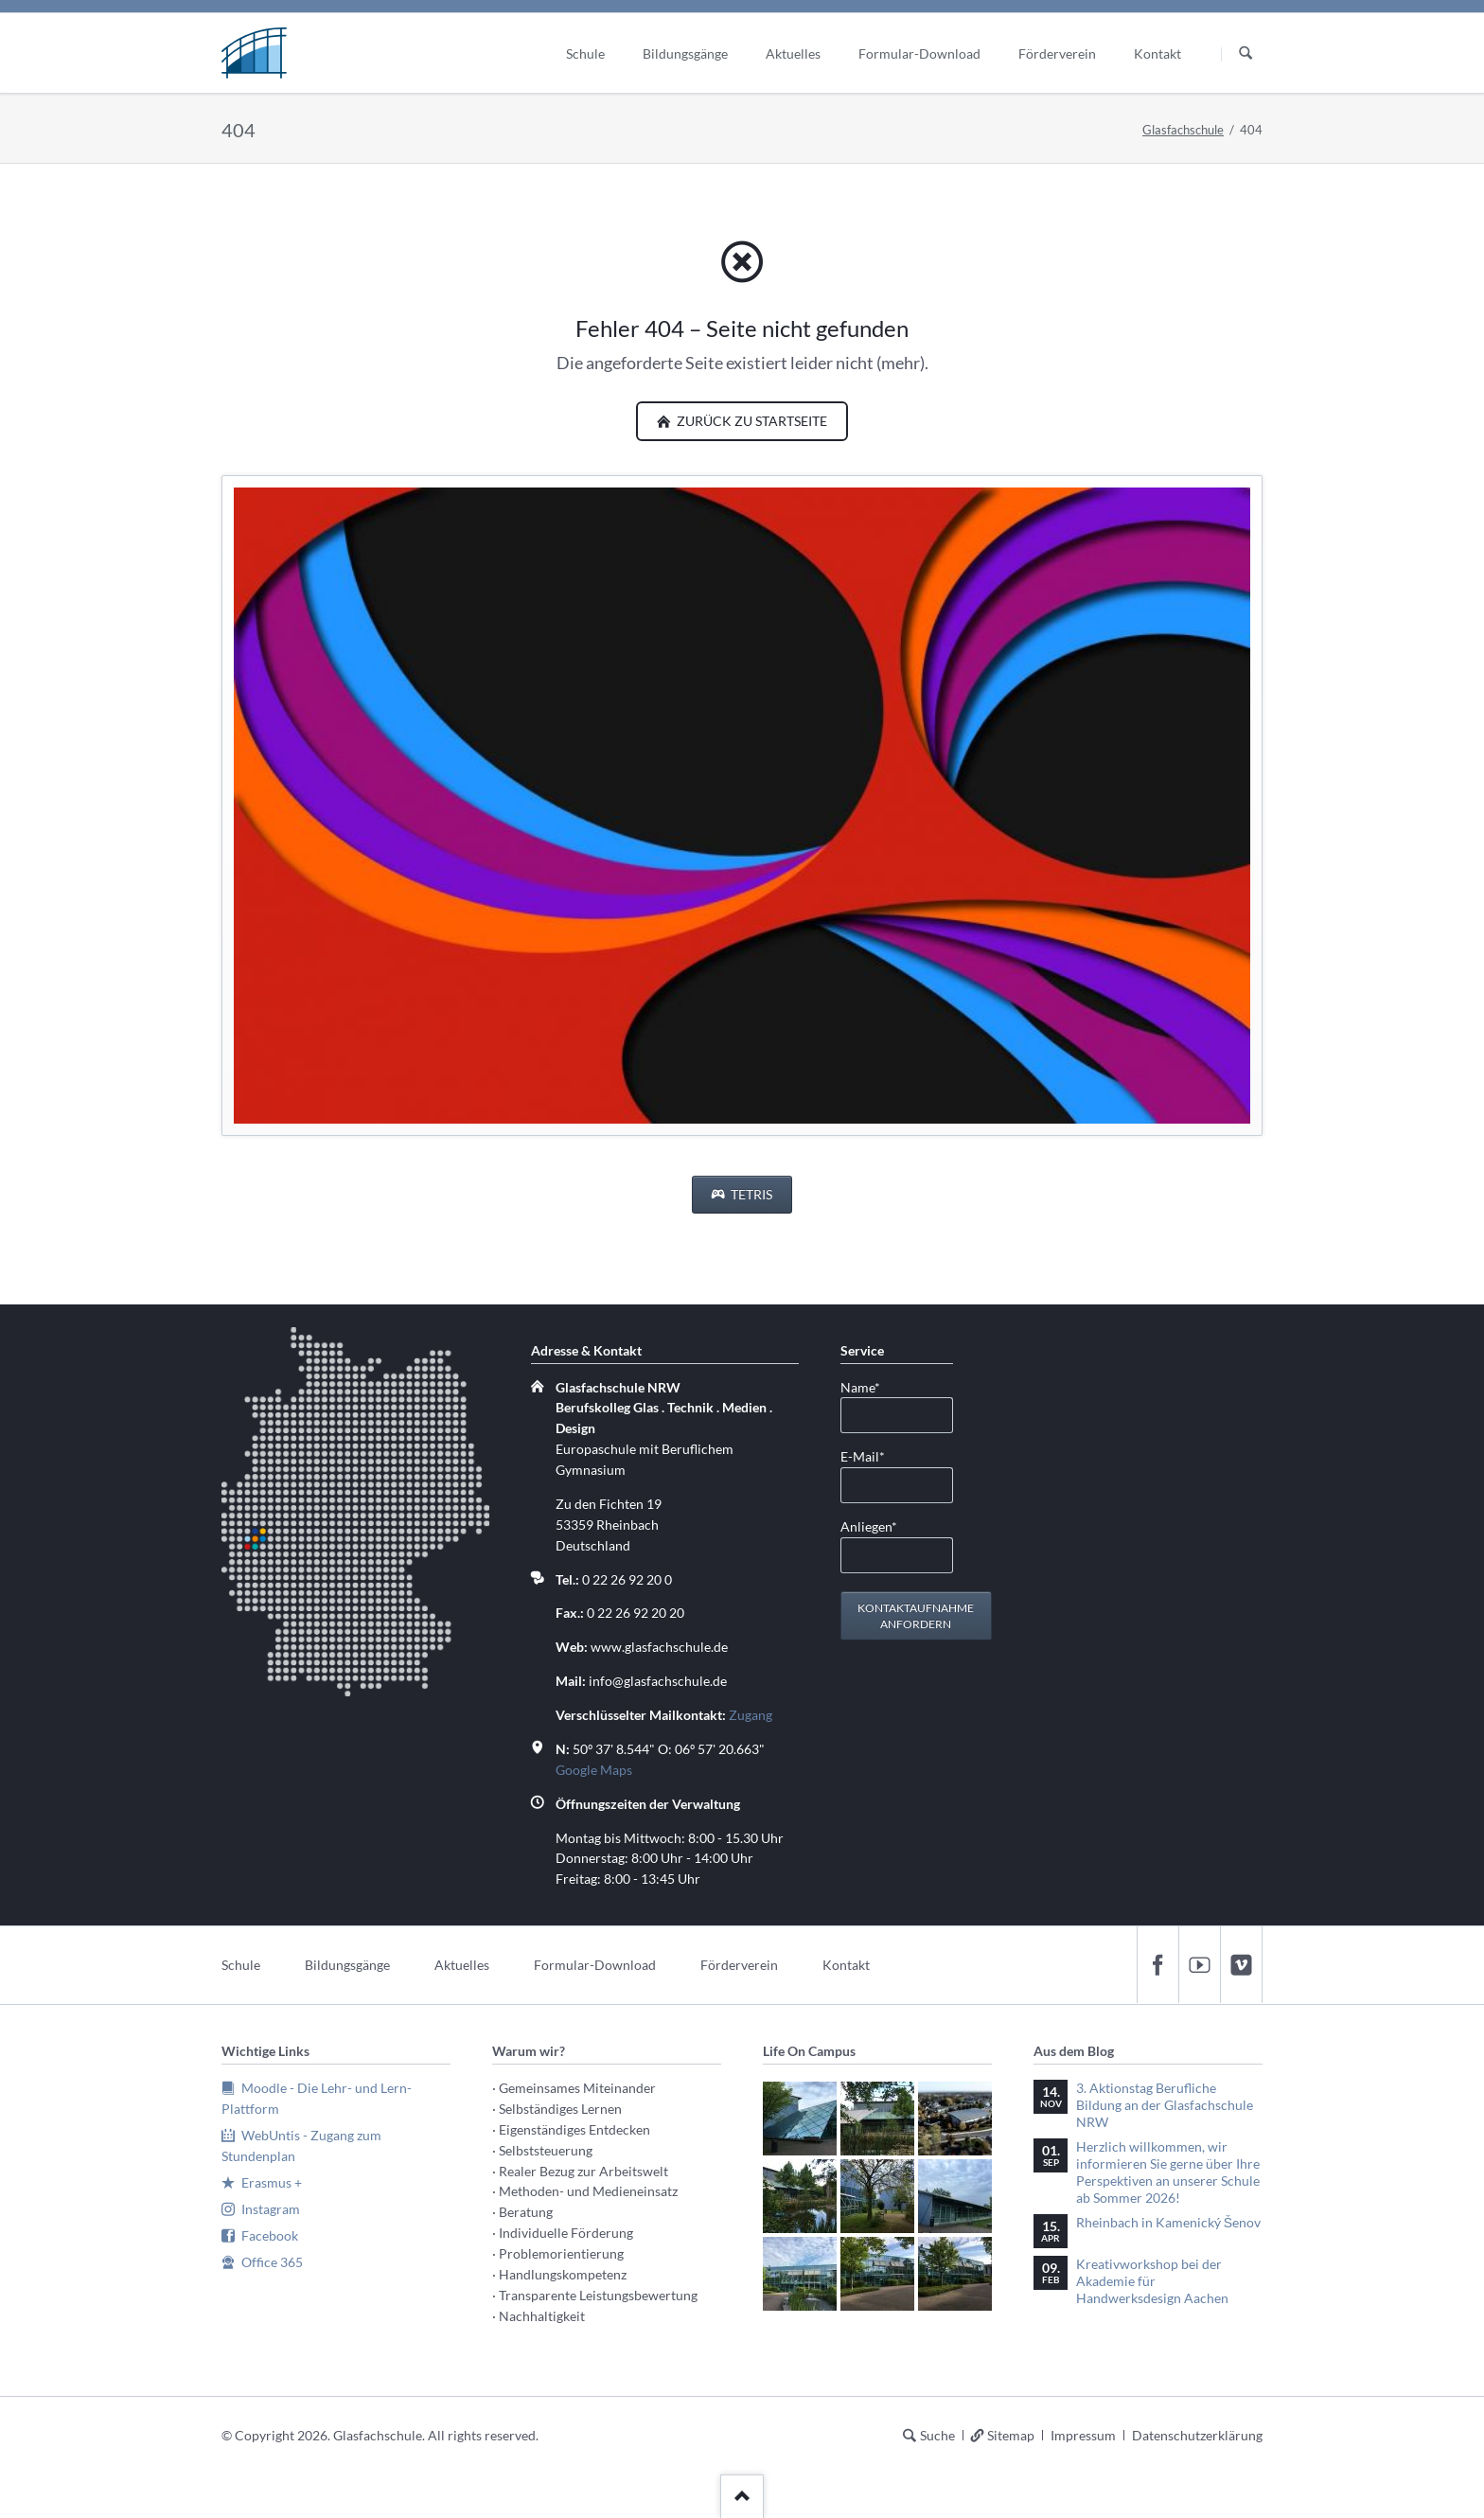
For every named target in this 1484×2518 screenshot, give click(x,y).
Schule (240, 1965)
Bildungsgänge (347, 1965)
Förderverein (739, 1965)
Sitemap (1010, 2435)
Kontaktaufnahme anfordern (915, 1616)
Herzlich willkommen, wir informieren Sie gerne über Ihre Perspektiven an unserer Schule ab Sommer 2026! (1168, 2172)
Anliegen (870, 1525)
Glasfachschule (1183, 129)
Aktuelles (461, 1965)
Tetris (750, 1194)
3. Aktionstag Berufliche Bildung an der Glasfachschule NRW (1164, 2105)
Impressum (1083, 2435)
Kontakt (846, 1965)
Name (870, 1386)
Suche (937, 2435)
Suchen (1245, 54)
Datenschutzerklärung (1197, 2435)
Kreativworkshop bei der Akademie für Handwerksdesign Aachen (1152, 2281)
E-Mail (870, 1455)
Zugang (750, 1715)
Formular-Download (595, 1965)
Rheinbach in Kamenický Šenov (1168, 2222)
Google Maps (594, 1770)
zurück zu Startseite (750, 421)
